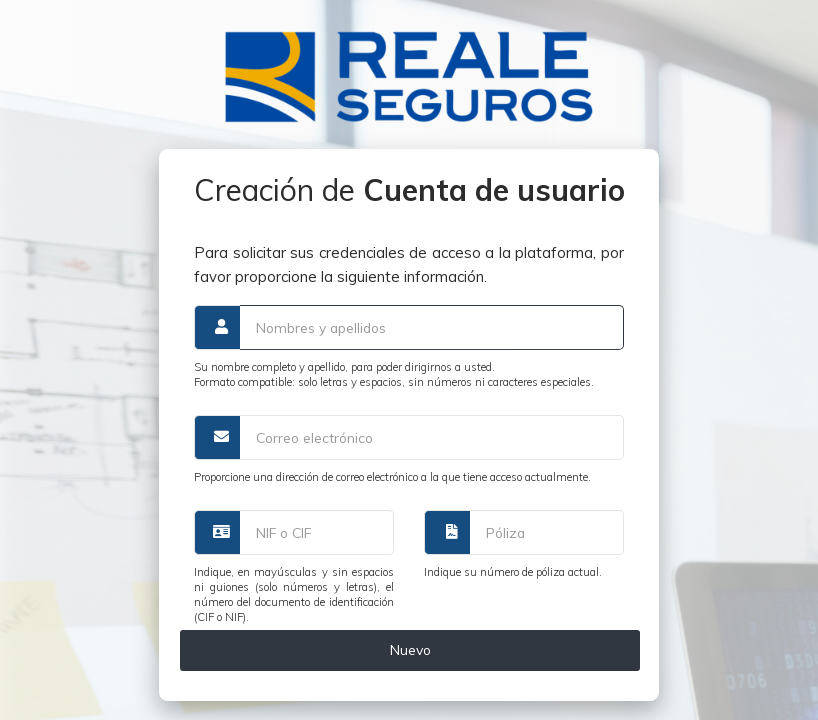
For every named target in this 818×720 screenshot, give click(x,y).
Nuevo (410, 649)
